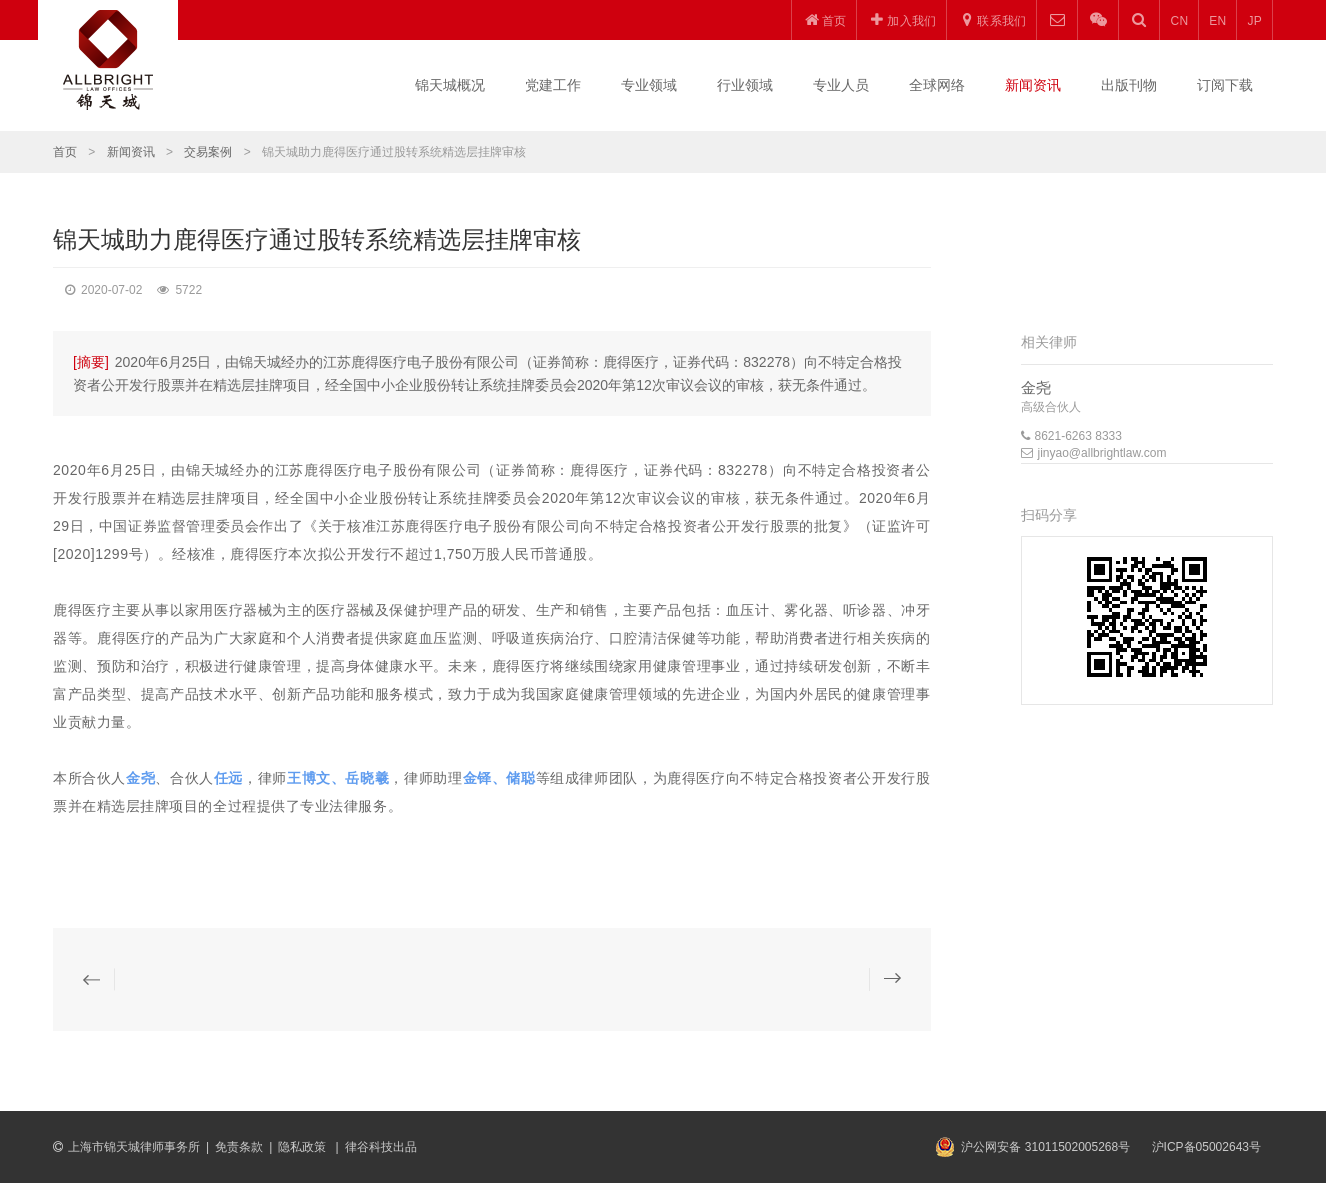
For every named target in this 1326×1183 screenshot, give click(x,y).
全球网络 (937, 85)
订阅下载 (1225, 85)
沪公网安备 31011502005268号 (1045, 1147)
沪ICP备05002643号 (1206, 1147)
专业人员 (841, 85)
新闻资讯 (1033, 85)
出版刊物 (1129, 85)
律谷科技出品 (381, 1147)
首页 (65, 152)
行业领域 (745, 85)
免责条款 (239, 1147)
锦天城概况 (450, 85)
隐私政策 (303, 1147)
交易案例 (208, 152)
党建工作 (553, 85)
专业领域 (649, 85)
